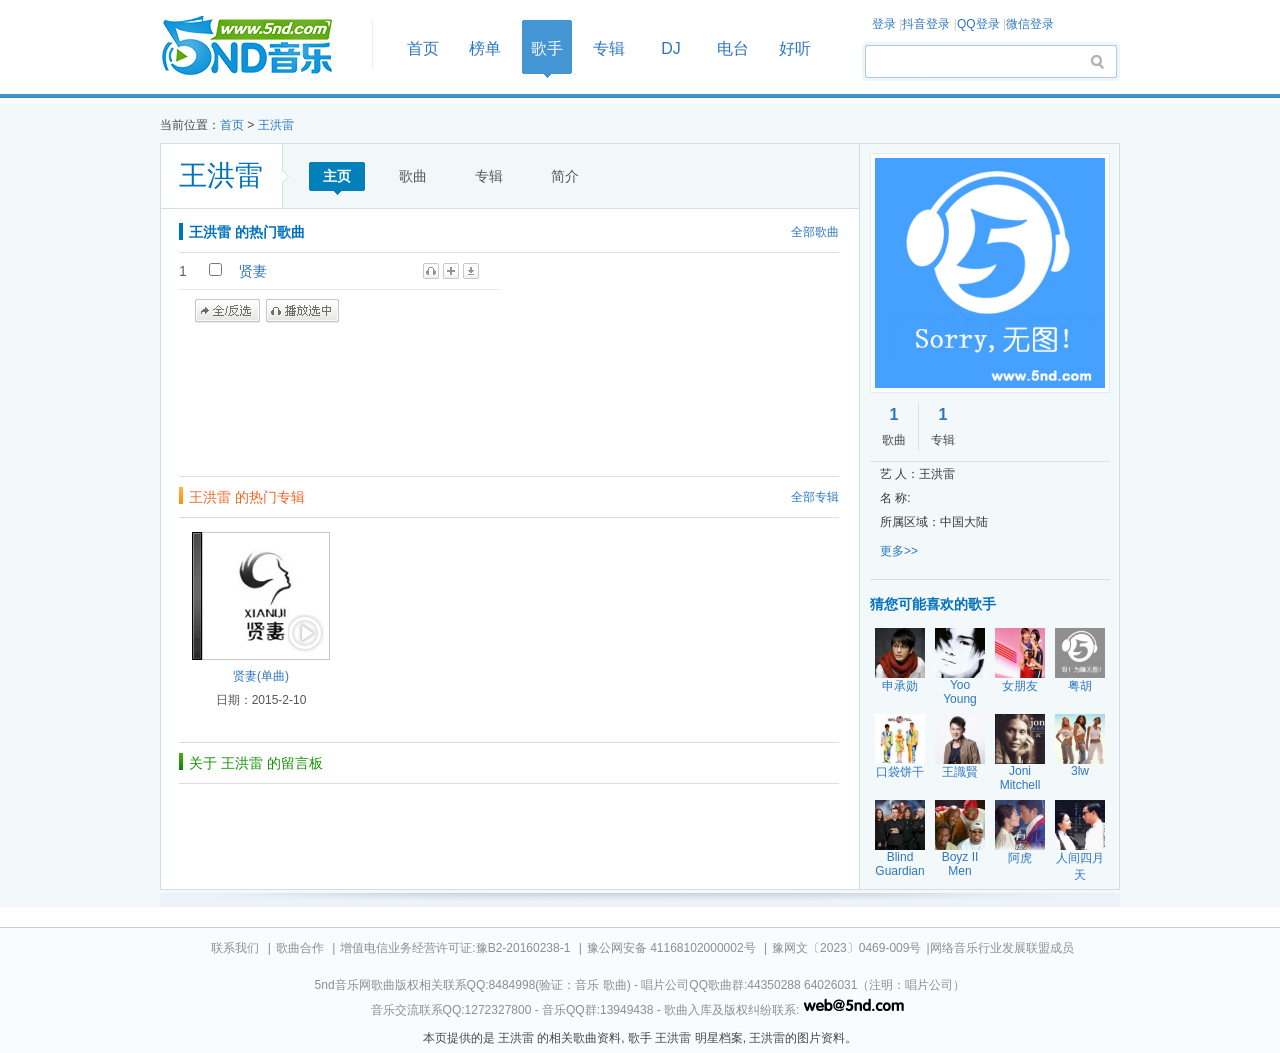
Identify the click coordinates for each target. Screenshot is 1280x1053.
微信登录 (1030, 24)
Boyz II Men (960, 864)
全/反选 (227, 311)
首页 (260, 46)
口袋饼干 (900, 772)
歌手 (547, 48)
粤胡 (1080, 686)
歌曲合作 (300, 948)
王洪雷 (276, 125)
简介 (565, 176)
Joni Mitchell (1020, 778)
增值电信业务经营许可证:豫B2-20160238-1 (455, 948)
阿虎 (1020, 858)
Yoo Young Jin (960, 699)
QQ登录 (978, 24)
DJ (671, 48)
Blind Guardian (899, 864)
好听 (795, 48)
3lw (1080, 771)
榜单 (485, 48)
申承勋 (900, 686)
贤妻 (253, 271)
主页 (337, 176)
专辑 (609, 48)
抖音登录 (926, 24)
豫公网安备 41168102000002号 (671, 948)
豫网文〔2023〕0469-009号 (846, 948)
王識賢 (960, 772)
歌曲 (413, 176)
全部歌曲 (815, 232)
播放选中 (302, 311)
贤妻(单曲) (261, 676)
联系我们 (235, 948)
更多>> (899, 551)
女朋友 (1020, 686)
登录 (884, 24)
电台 (733, 48)
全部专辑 (815, 497)
